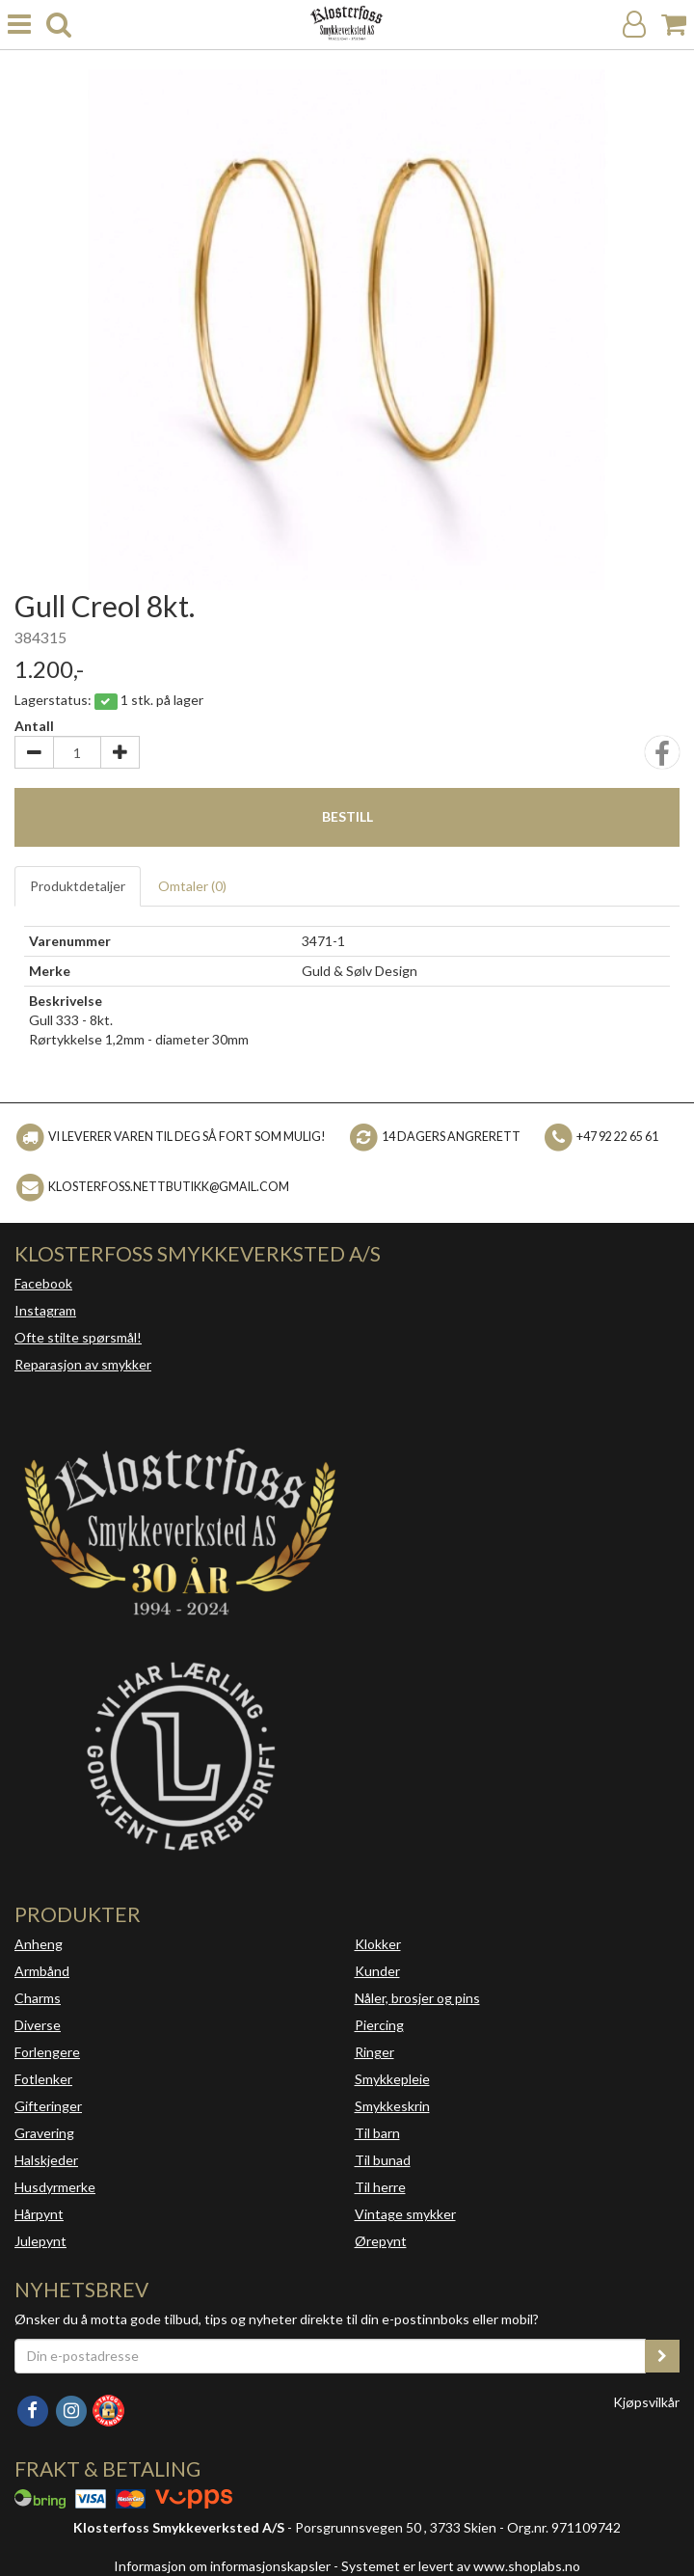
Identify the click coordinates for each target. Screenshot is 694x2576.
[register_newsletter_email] (662, 2356)
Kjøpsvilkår (646, 2402)
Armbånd (41, 1971)
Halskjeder (46, 2160)
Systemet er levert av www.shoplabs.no (460, 2566)
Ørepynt (381, 2241)
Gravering (44, 2133)
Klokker (378, 1944)
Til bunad (383, 2160)
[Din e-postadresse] (330, 2356)
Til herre (380, 2187)
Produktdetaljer (77, 886)
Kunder (377, 1971)
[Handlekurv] (674, 24)
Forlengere (47, 2052)
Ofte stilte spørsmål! (78, 1337)
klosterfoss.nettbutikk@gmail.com (168, 1187)
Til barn (377, 2133)
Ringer (374, 2052)
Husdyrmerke (54, 2187)
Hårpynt (39, 2214)
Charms (37, 1998)
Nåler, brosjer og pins (417, 1998)
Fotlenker (43, 2079)
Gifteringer (48, 2106)
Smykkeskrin (392, 2106)
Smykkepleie (392, 2079)
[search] (59, 24)
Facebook (43, 1283)
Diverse (37, 2025)
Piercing (379, 2025)
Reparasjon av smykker (82, 1364)
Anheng (38, 1944)
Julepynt (40, 2241)
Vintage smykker (405, 2214)
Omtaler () (192, 886)
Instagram (45, 1310)
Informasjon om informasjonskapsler (222, 2566)
